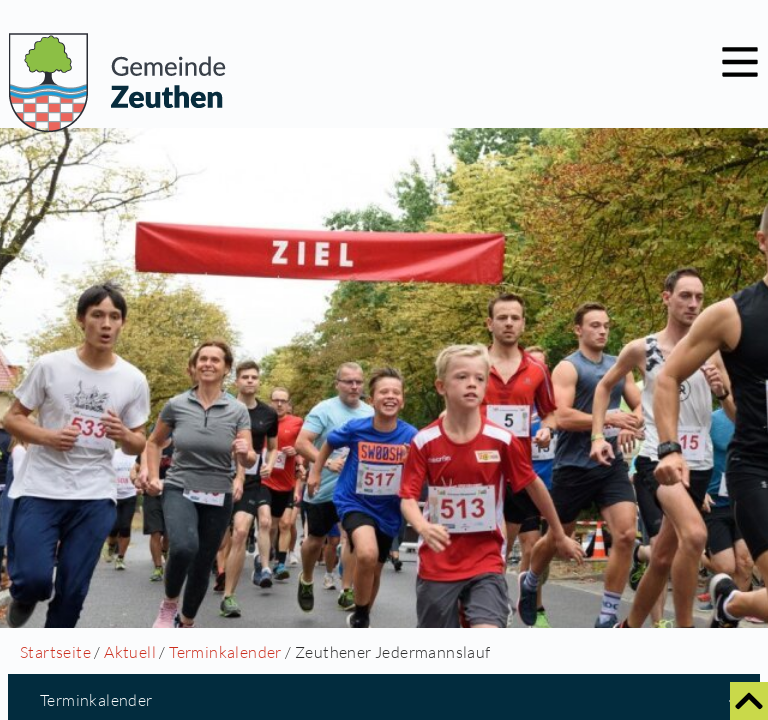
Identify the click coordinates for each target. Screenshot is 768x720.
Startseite (55, 652)
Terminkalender (225, 652)
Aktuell (130, 652)
